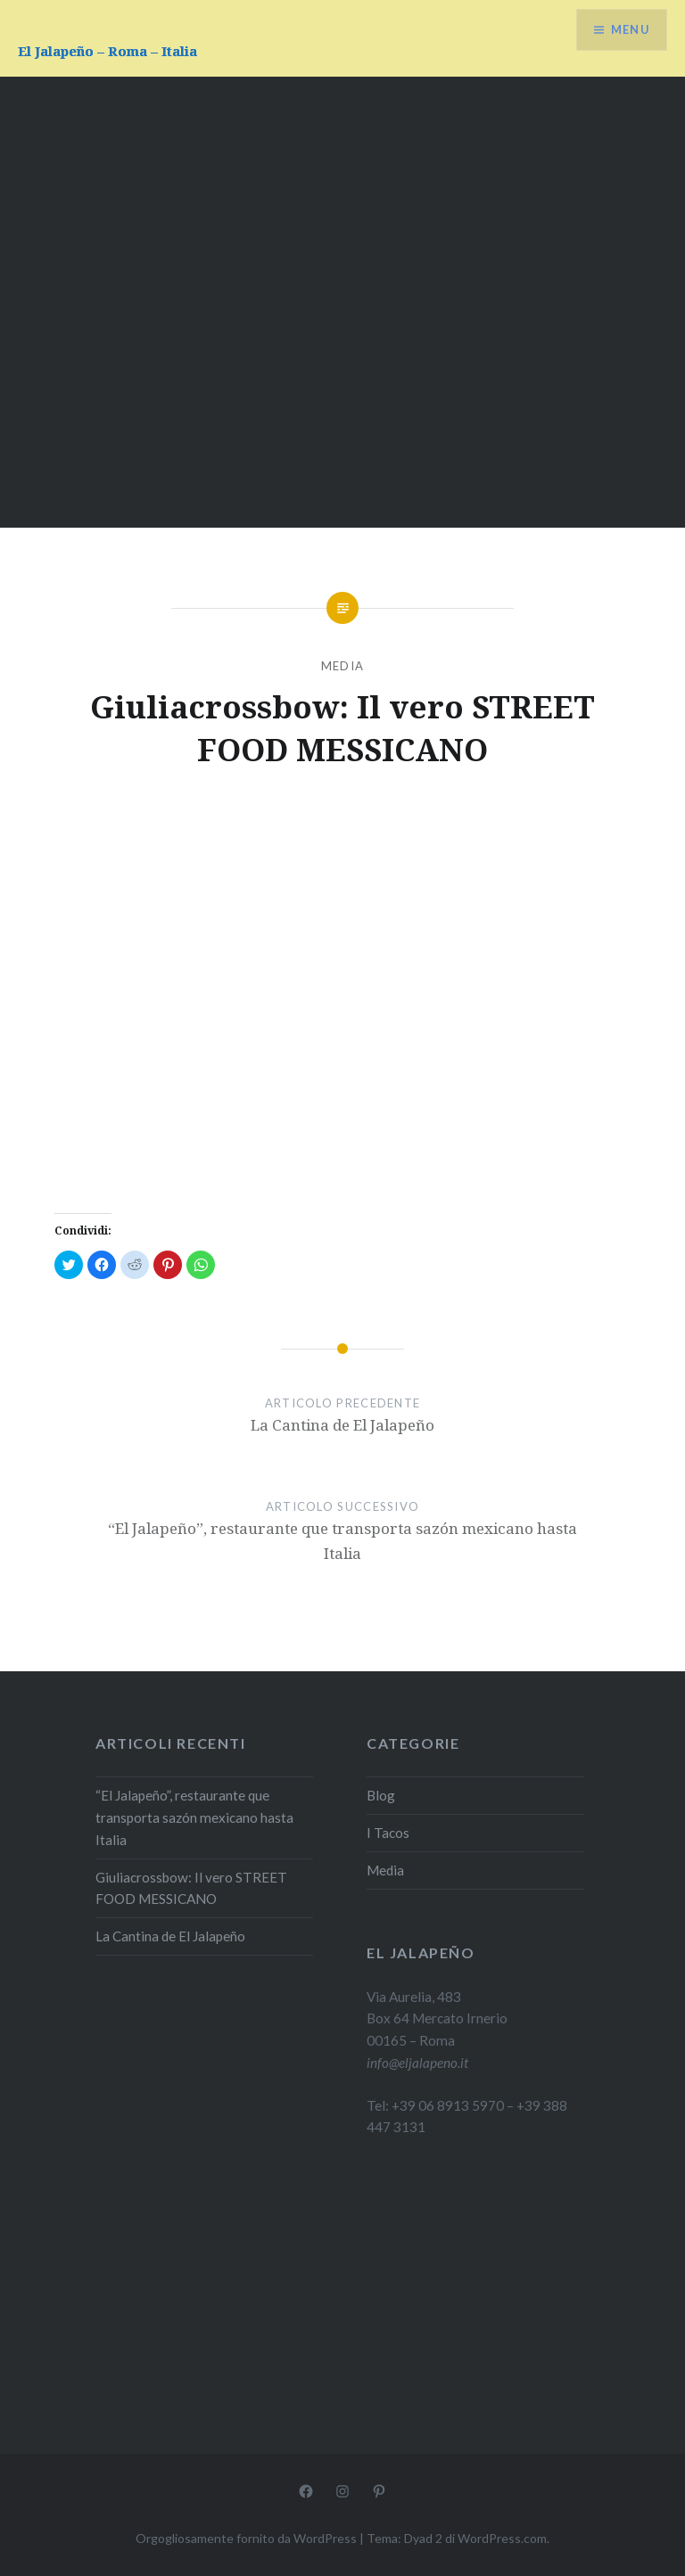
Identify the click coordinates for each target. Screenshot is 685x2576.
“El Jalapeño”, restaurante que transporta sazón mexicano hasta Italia (194, 1817)
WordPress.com (502, 2538)
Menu (626, 31)
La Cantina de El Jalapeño (170, 1936)
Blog (381, 1795)
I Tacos (388, 1833)
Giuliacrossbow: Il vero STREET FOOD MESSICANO (191, 1888)
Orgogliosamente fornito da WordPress (246, 2538)
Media (343, 666)
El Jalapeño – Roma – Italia (107, 51)
